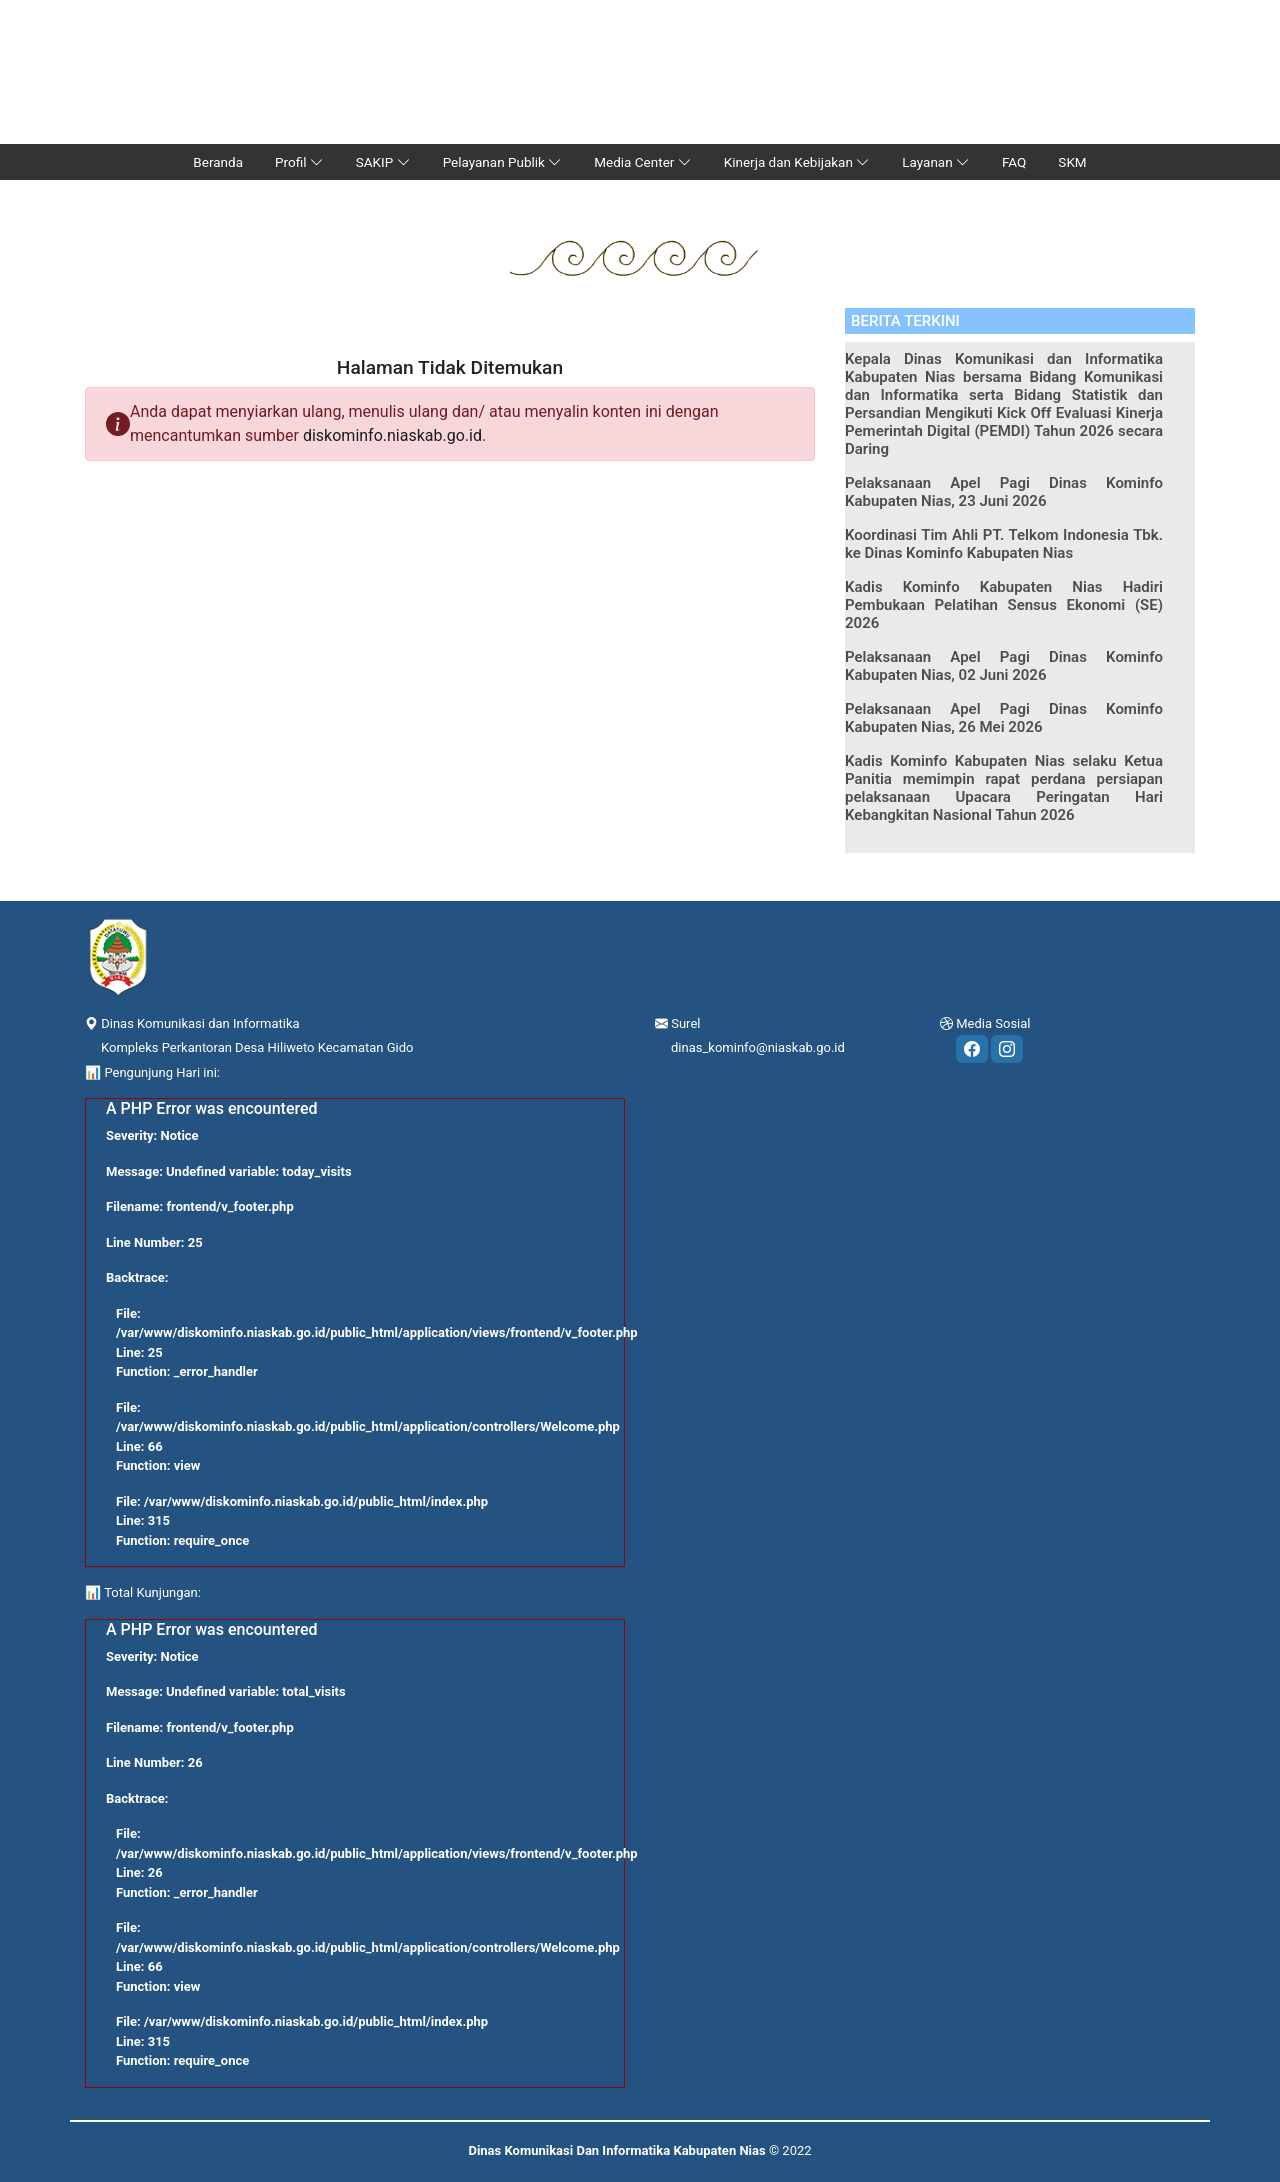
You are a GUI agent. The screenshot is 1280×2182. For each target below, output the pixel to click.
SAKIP (383, 162)
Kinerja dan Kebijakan (797, 162)
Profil (299, 162)
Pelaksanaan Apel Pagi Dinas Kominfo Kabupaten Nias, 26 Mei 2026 (1004, 718)
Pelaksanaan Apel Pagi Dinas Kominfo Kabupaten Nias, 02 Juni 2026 (1004, 666)
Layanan (936, 162)
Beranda (218, 162)
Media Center (642, 162)
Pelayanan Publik (503, 162)
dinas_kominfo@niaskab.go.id (758, 1047)
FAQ (1014, 162)
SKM (1072, 162)
